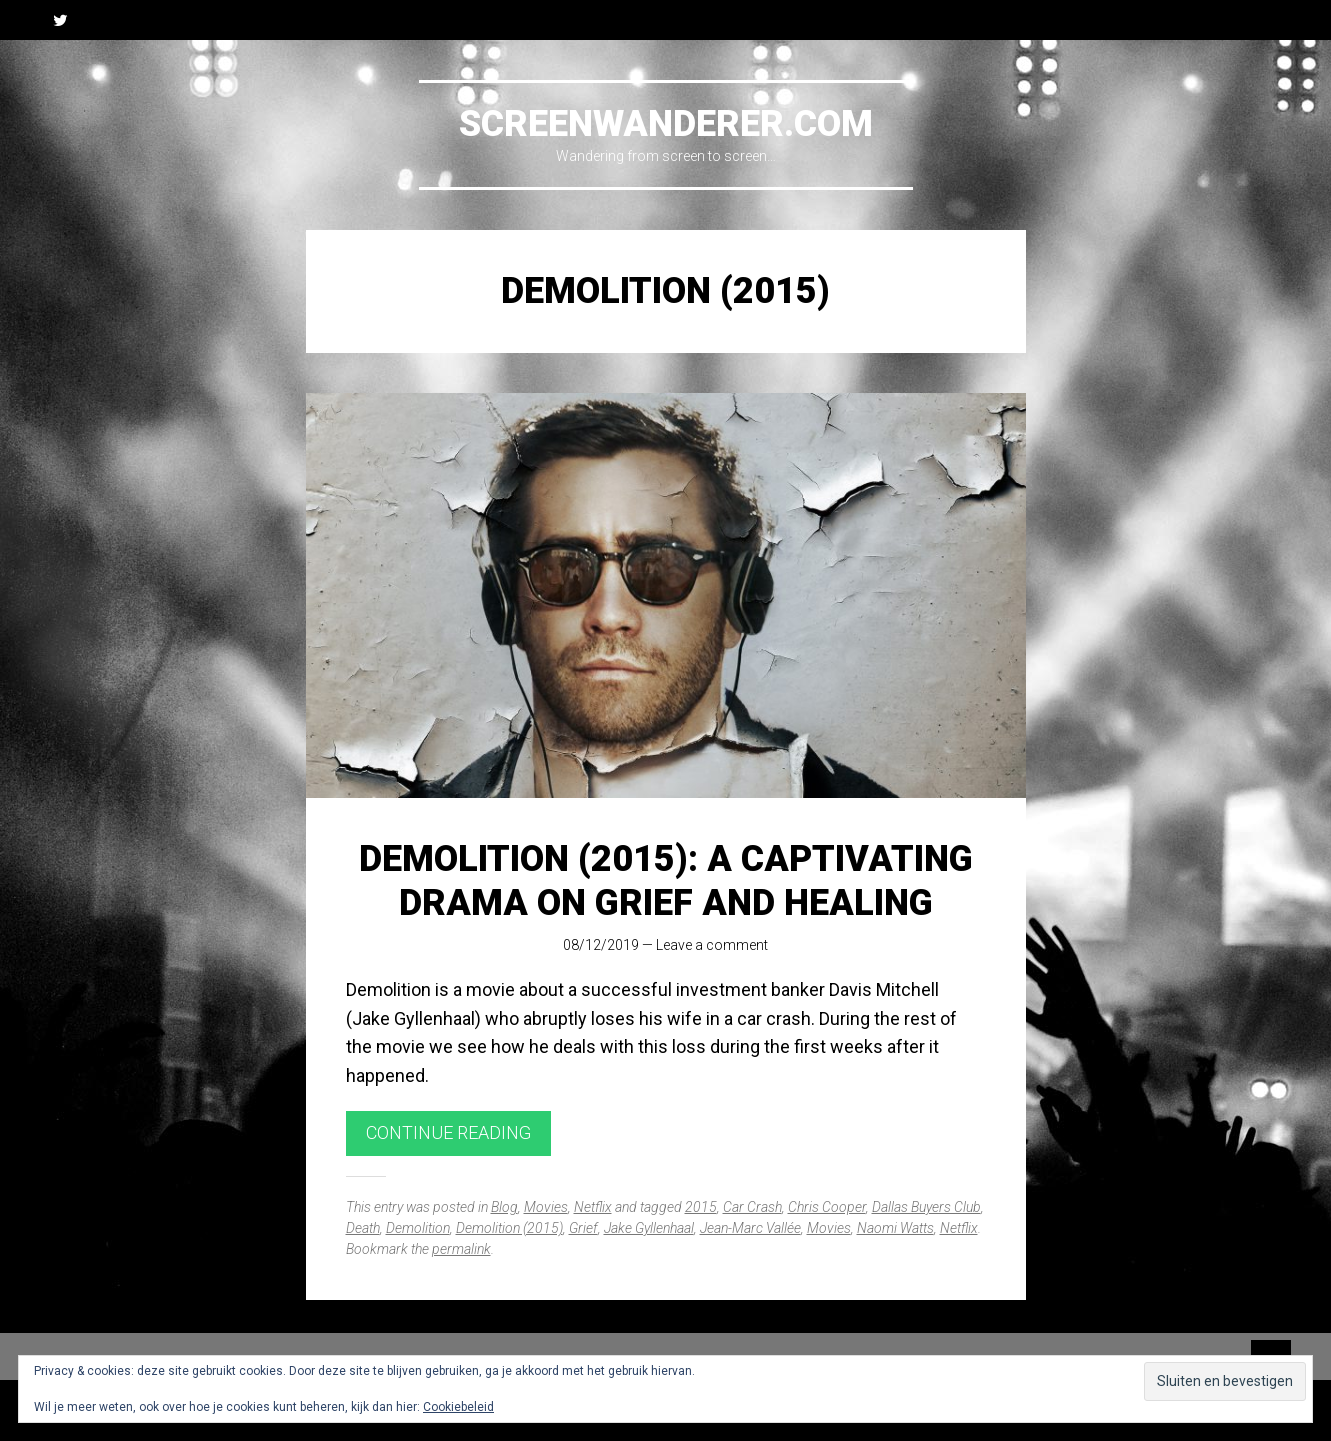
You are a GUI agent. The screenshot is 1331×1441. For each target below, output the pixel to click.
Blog (504, 1207)
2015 (701, 1207)
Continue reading (448, 1132)
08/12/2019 (601, 945)
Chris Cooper (827, 1207)
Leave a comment (712, 945)
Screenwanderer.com (666, 124)
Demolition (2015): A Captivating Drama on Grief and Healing (666, 880)
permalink (461, 1249)
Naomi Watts (895, 1228)
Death (363, 1228)
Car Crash (752, 1207)
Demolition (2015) (509, 1228)
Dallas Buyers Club (926, 1207)
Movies (546, 1207)
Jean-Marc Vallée (750, 1228)
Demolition (418, 1228)
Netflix (593, 1207)
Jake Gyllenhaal (649, 1228)
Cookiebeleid (458, 1407)
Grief (583, 1228)
